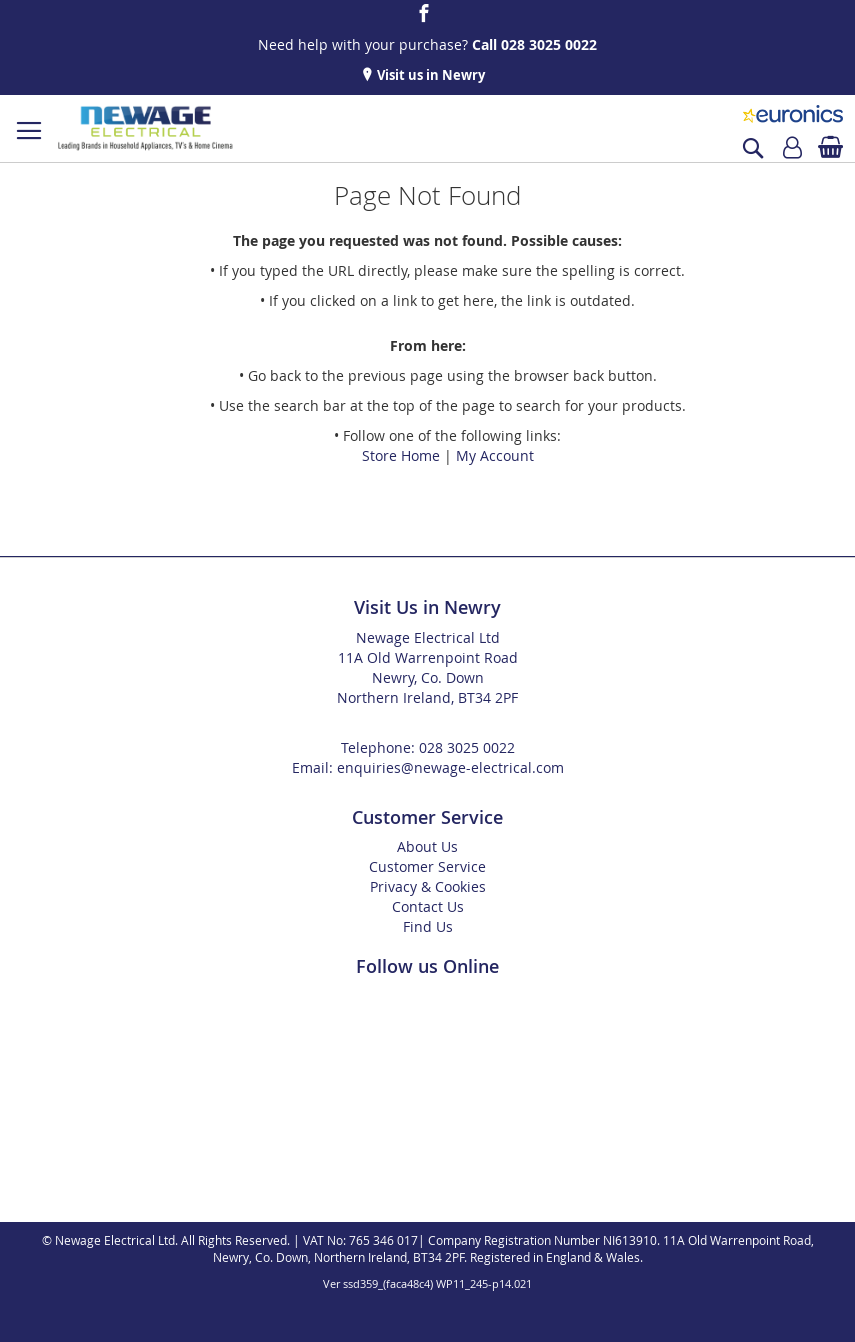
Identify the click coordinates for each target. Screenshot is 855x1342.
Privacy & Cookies (428, 886)
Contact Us (428, 906)
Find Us (428, 926)
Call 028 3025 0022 (534, 44)
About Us (427, 846)
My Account (495, 455)
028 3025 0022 (467, 747)
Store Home (401, 455)
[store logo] (145, 128)
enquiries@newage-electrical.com (450, 767)
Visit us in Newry (429, 75)
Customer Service (427, 866)
